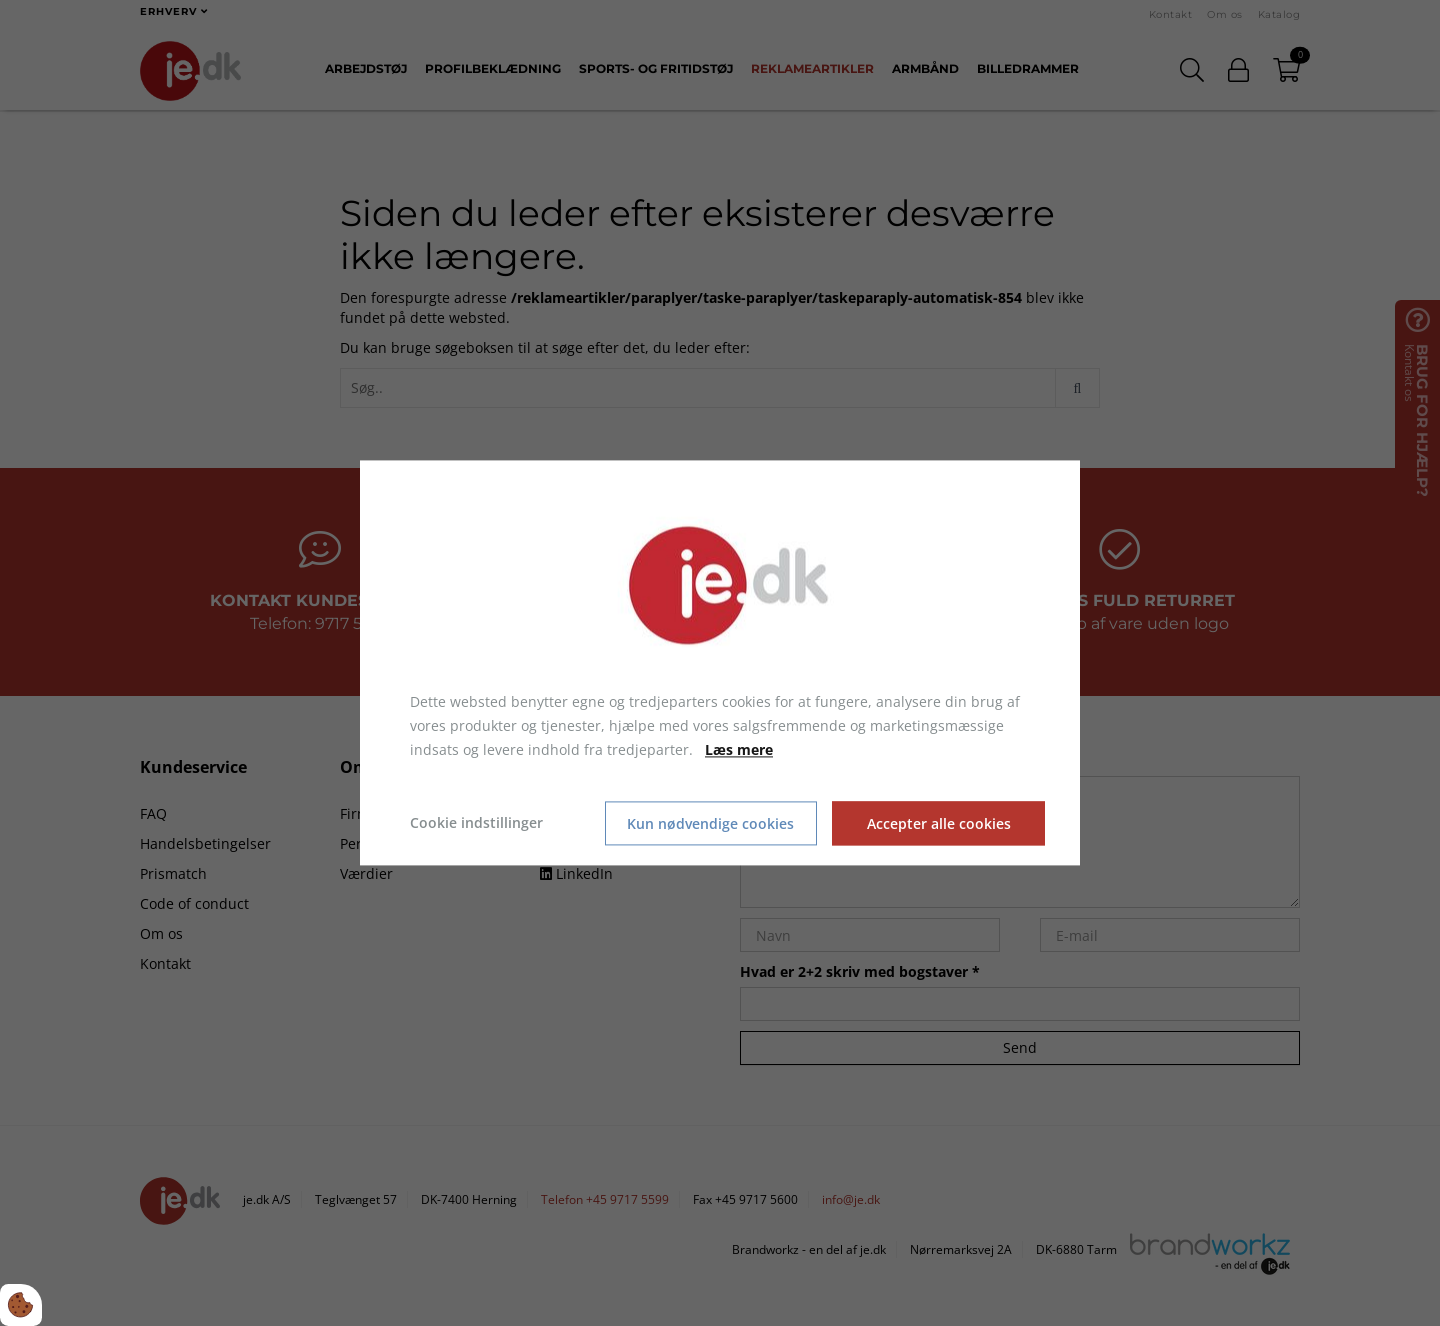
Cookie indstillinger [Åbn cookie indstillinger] (476, 823)
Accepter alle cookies (939, 823)
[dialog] (720, 662)
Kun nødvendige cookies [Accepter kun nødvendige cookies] (710, 823)
